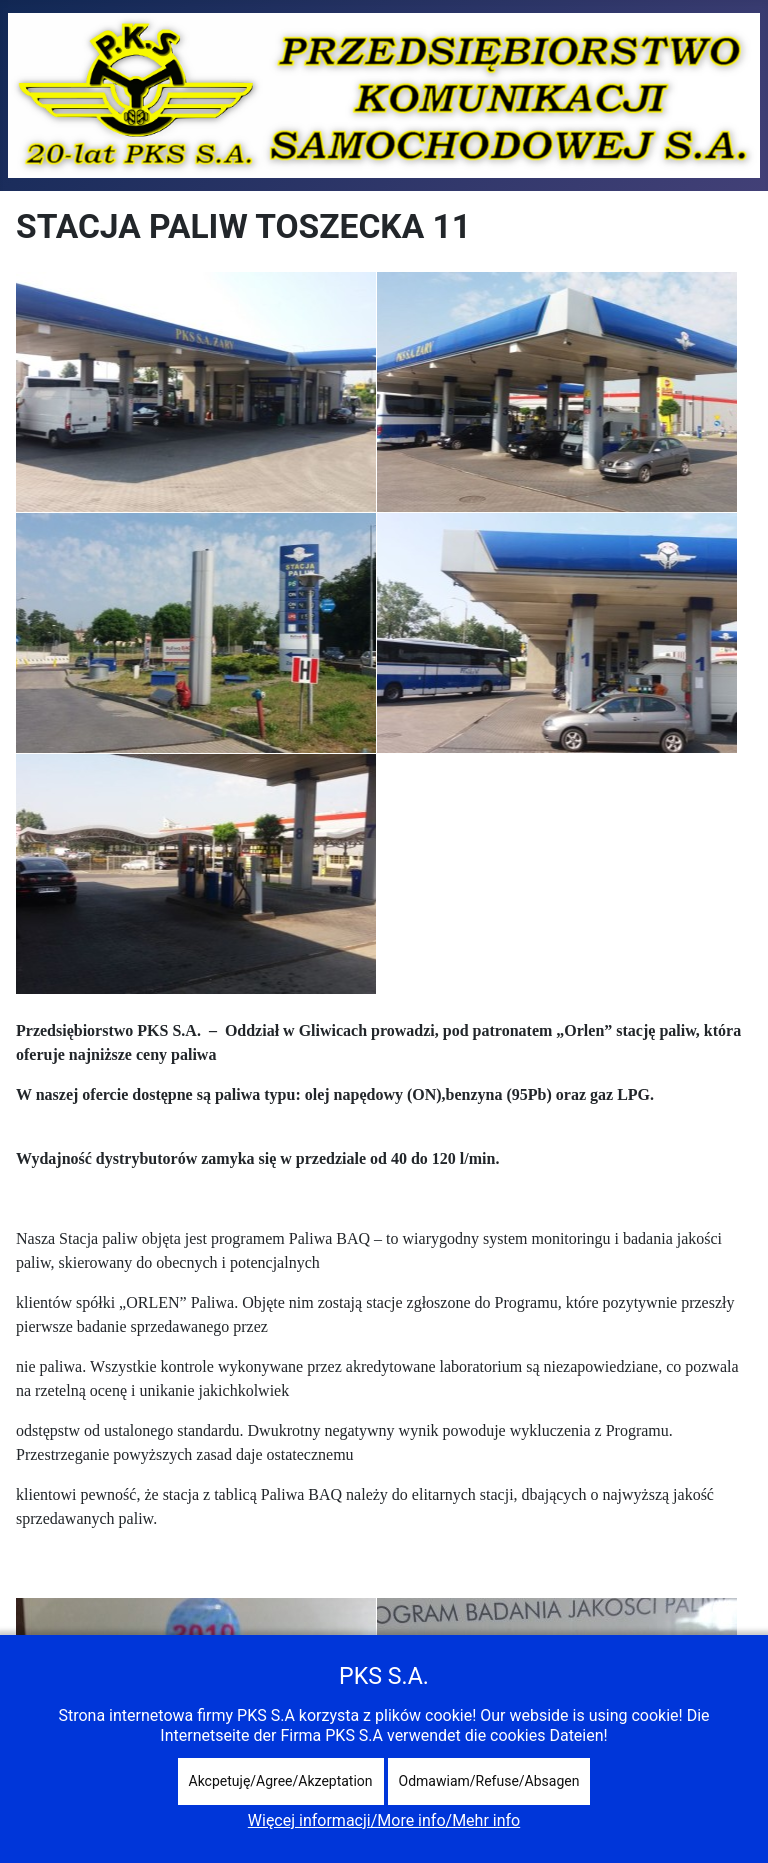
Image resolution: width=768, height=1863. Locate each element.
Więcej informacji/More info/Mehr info (384, 1820)
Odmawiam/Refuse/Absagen (489, 1781)
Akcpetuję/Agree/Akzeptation (281, 1781)
